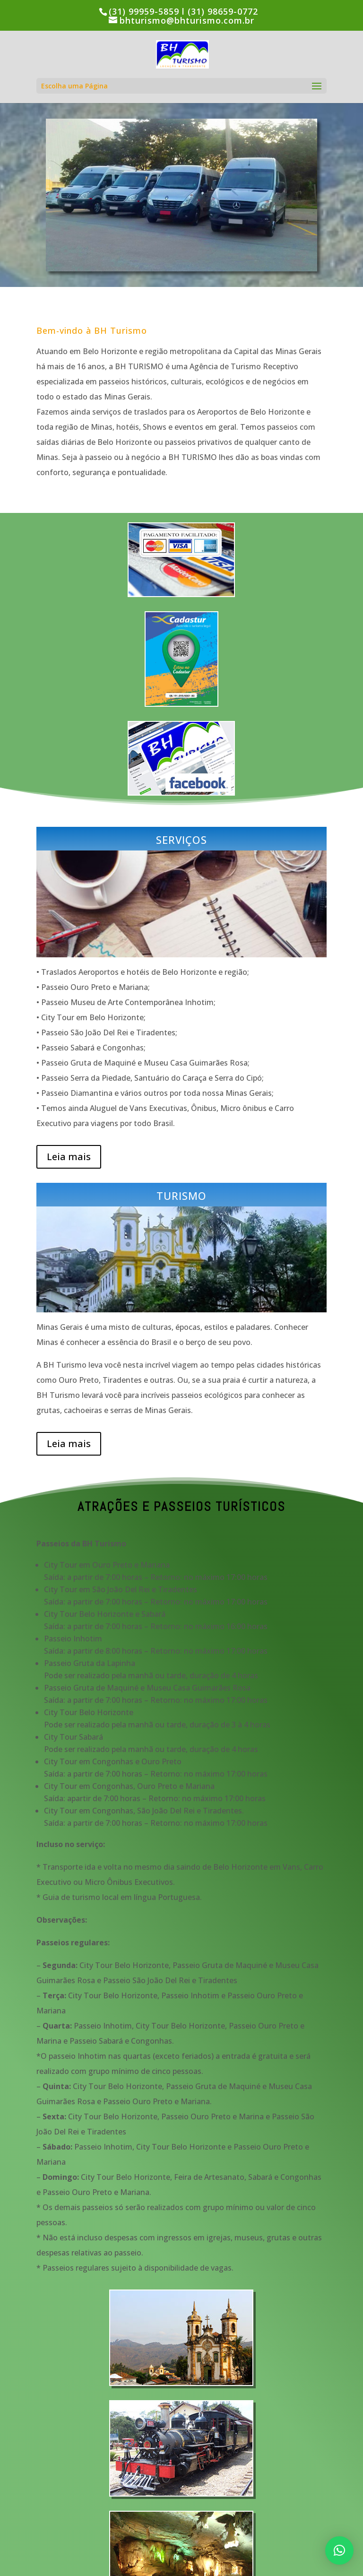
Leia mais (69, 1156)
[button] (339, 2550)
